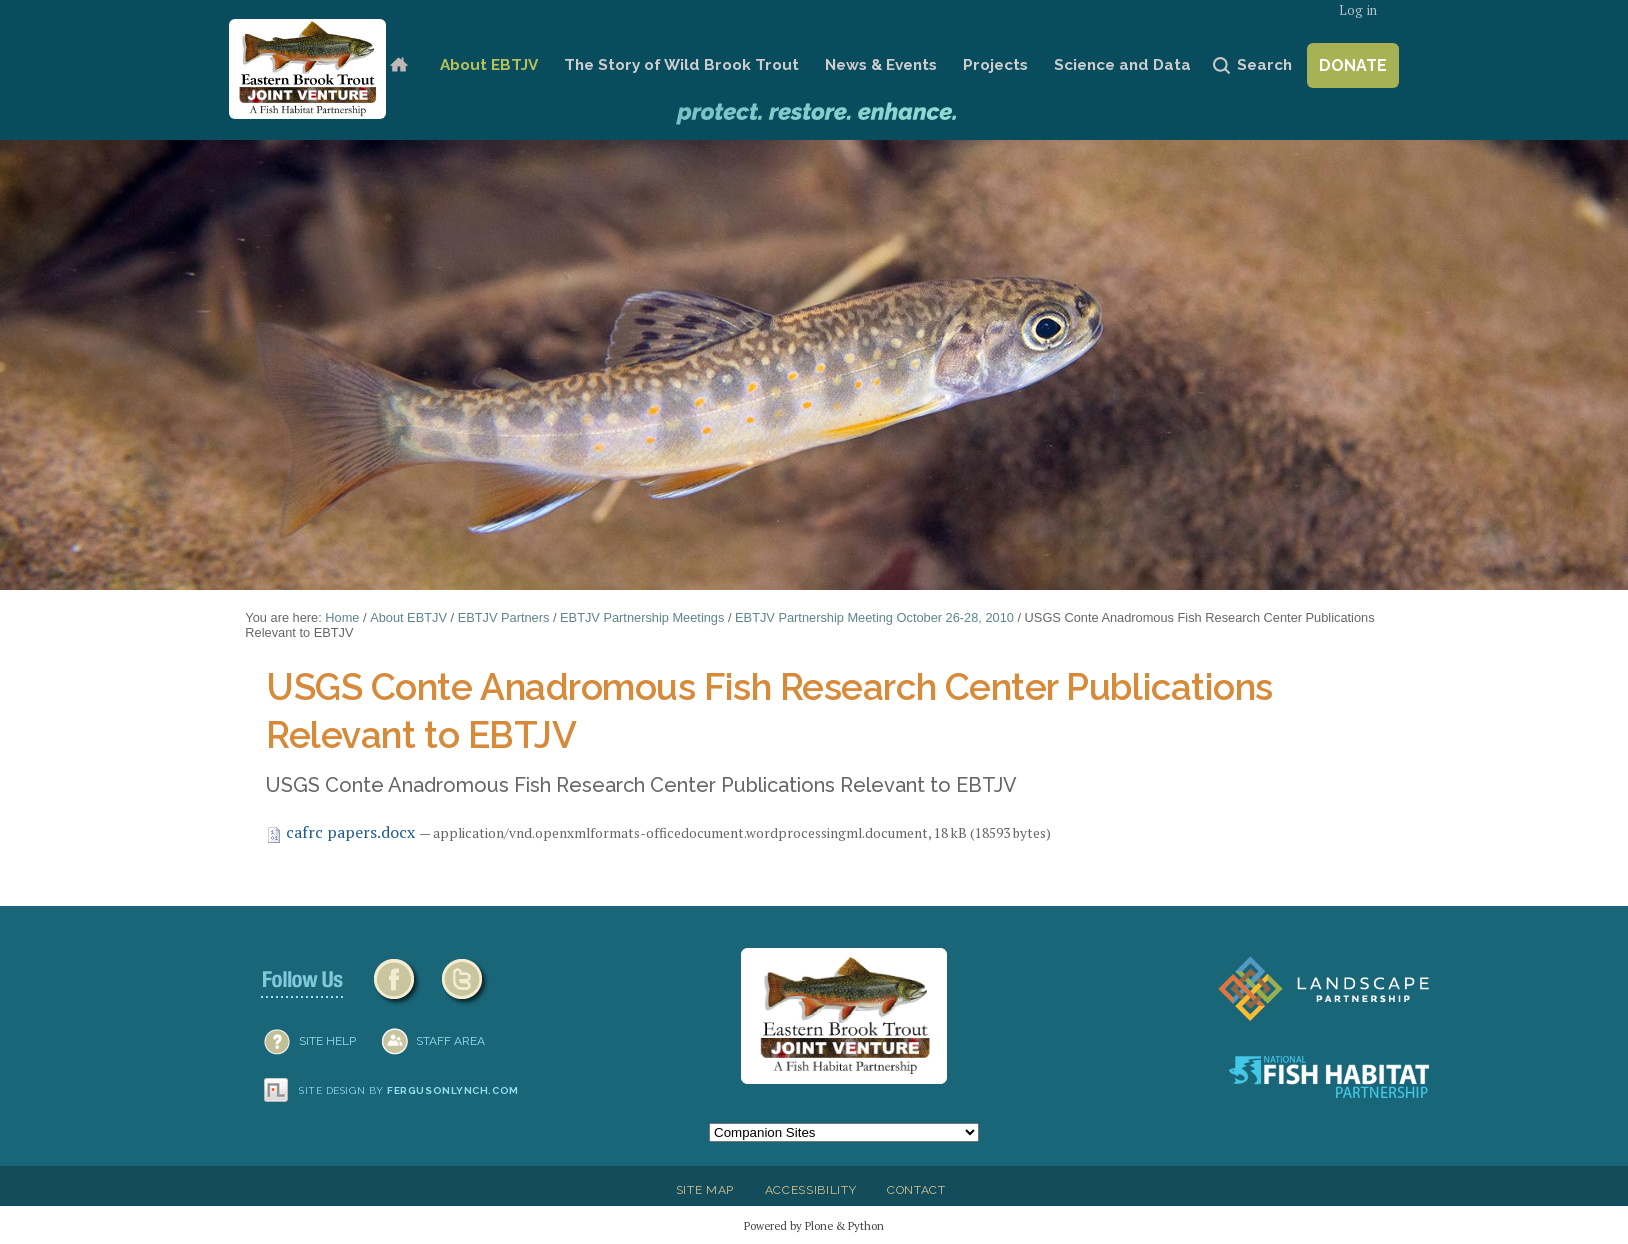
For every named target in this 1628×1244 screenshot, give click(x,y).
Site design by (409, 1090)
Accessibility (811, 1190)
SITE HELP (327, 1041)
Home (398, 65)
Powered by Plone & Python (814, 1225)
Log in (1358, 10)
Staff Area (450, 1041)
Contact (916, 1190)
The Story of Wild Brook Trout (681, 65)
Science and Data (1122, 65)
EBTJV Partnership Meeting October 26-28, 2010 (874, 617)
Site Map (705, 1190)
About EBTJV (489, 65)
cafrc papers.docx (342, 832)
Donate (1353, 65)
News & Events (881, 65)
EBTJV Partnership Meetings (642, 617)
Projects (995, 65)
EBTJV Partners (504, 617)
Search (1264, 65)
